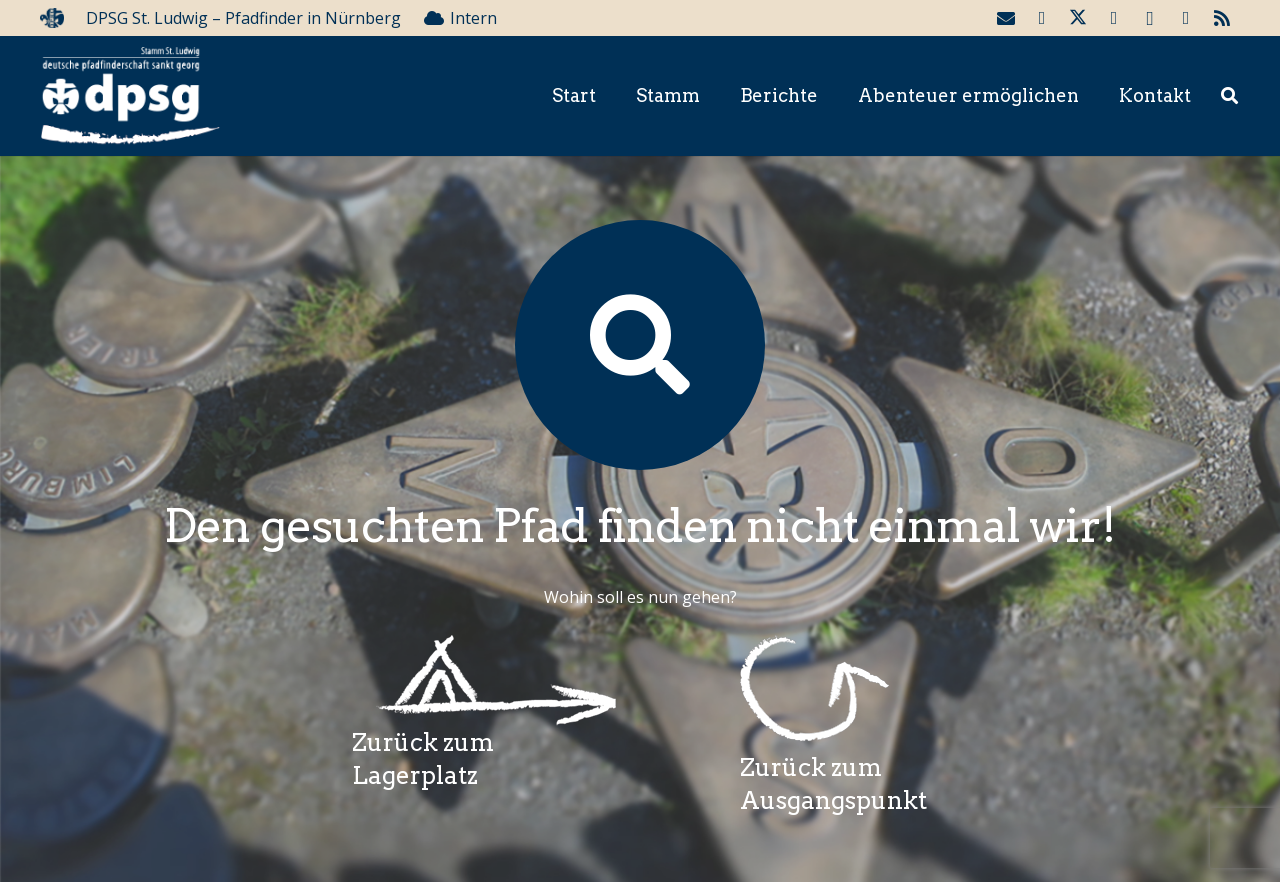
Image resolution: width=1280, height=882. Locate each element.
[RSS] (1222, 18)
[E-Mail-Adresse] (1006, 18)
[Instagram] (1150, 18)
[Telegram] (1186, 18)
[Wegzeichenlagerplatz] (484, 680)
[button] (1229, 96)
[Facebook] (1042, 18)
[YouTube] (1114, 18)
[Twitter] (1078, 18)
